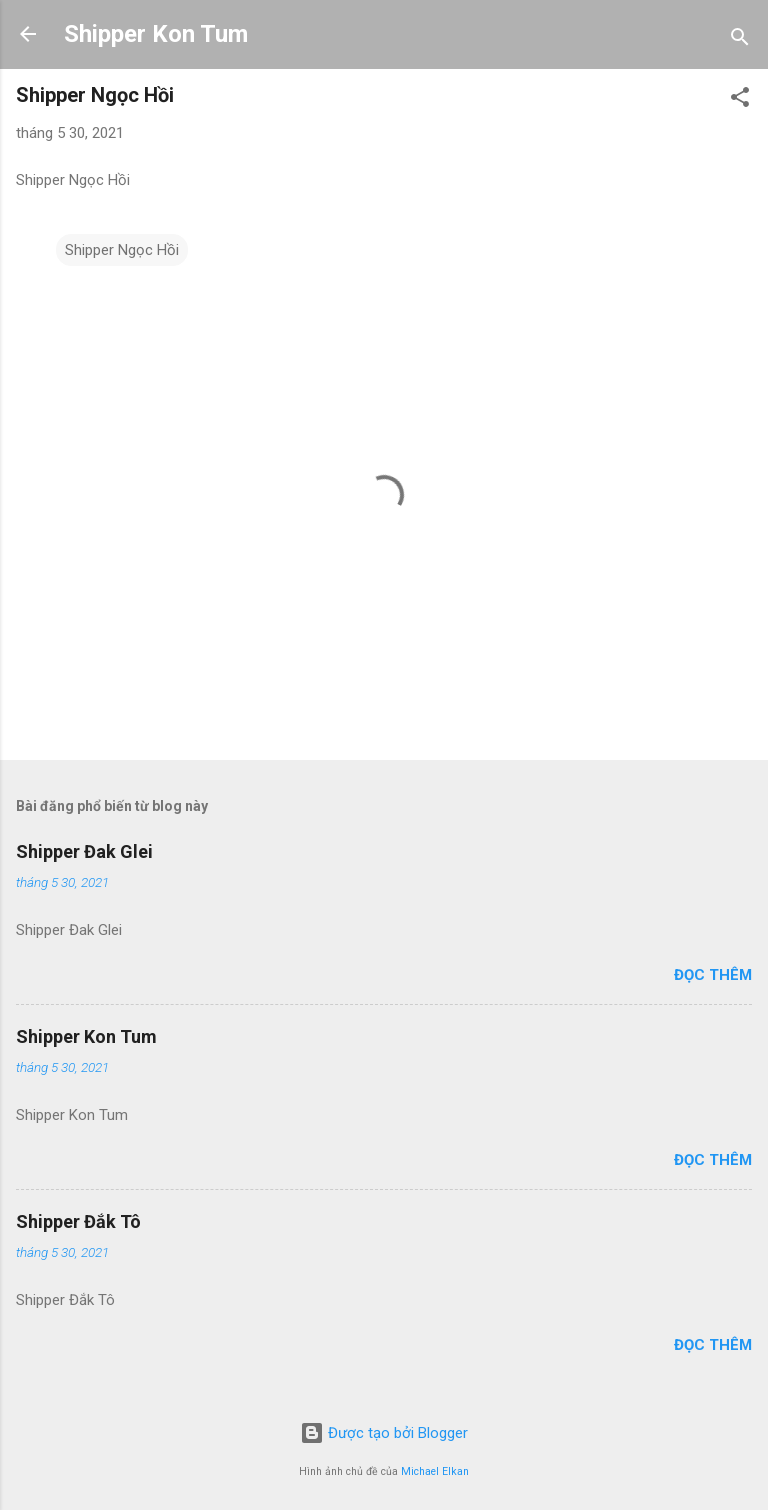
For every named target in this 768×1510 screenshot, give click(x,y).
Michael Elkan (435, 1471)
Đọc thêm (713, 975)
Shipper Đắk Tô (78, 1221)
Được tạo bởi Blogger (384, 1433)
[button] (740, 100)
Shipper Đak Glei (84, 851)
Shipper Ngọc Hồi (122, 250)
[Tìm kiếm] (740, 40)
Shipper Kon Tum (156, 34)
